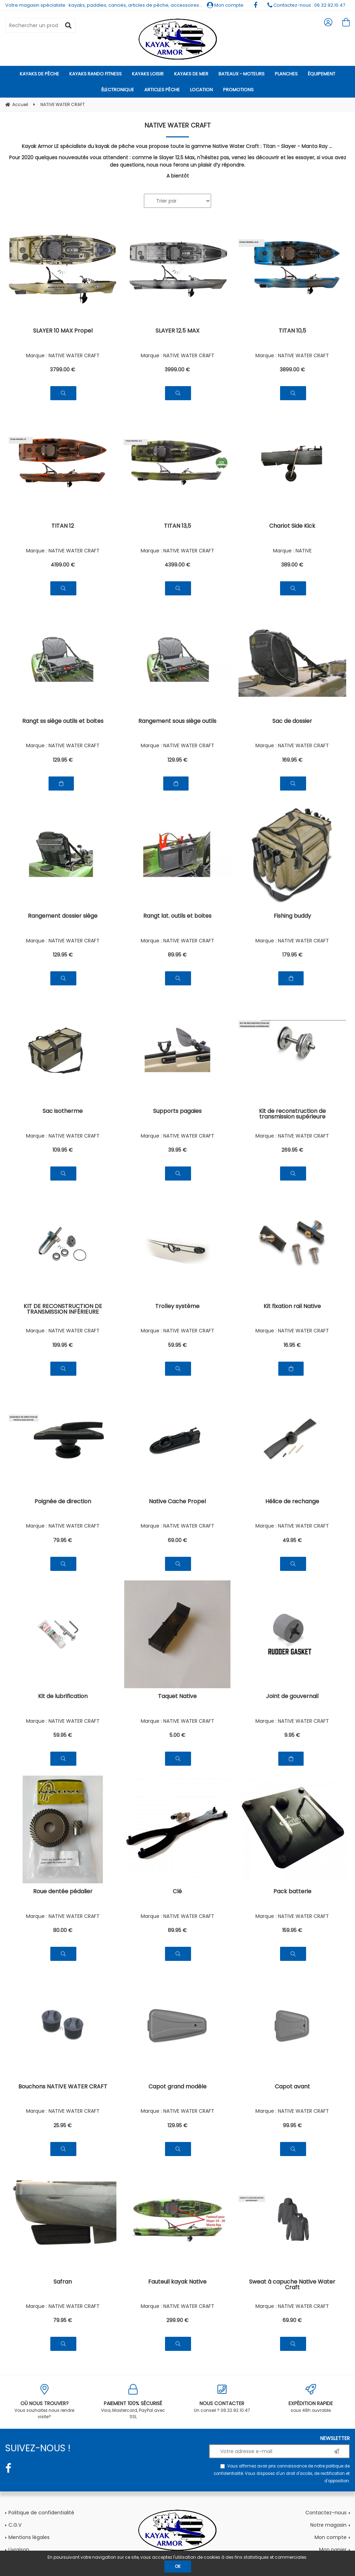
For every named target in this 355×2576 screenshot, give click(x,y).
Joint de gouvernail (292, 1696)
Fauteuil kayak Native (177, 2282)
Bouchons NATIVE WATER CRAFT (62, 2087)
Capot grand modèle (177, 2087)
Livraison (18, 2549)
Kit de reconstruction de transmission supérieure (292, 1114)
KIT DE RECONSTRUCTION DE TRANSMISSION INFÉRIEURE (63, 1310)
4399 (177, 564)
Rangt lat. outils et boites (177, 916)
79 (62, 1540)
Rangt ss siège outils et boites (62, 721)
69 (177, 1540)
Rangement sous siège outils (177, 721)
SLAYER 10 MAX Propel (63, 331)
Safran (62, 2282)
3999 (177, 369)
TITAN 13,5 (177, 526)
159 (292, 1930)
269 (292, 1149)
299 (177, 2320)
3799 (62, 369)
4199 (63, 564)
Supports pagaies (177, 1111)
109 (62, 1149)
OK (177, 2566)
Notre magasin (328, 2524)
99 (292, 2125)
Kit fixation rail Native (292, 1307)
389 (292, 564)
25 (62, 2125)
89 (177, 954)
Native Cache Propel (177, 1502)
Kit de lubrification (63, 1696)
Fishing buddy (292, 916)
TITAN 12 (62, 526)
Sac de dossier (292, 721)
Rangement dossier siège (62, 916)
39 (177, 1149)
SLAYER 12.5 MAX (177, 331)
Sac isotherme (63, 1111)
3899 (292, 369)
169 (292, 759)
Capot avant (292, 2087)
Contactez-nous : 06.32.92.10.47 (306, 5)
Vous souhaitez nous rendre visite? (44, 2402)
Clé (177, 1892)
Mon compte (225, 5)
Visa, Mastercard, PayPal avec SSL (133, 2402)
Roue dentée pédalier (63, 1892)
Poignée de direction (62, 1502)
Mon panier (333, 2549)
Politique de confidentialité (41, 2512)
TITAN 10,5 (292, 331)
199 (62, 1345)
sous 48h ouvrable (310, 2398)
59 (177, 1345)
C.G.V (14, 2524)
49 (292, 1540)
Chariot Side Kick (292, 526)
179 (292, 954)
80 (62, 1930)
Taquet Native (177, 1696)
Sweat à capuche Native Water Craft (292, 2285)
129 (63, 759)
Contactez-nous (326, 2512)
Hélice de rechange (292, 1502)
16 (292, 1345)
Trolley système (177, 1307)
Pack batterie (292, 1892)
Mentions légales (29, 2537)
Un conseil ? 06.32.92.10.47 (222, 2398)
